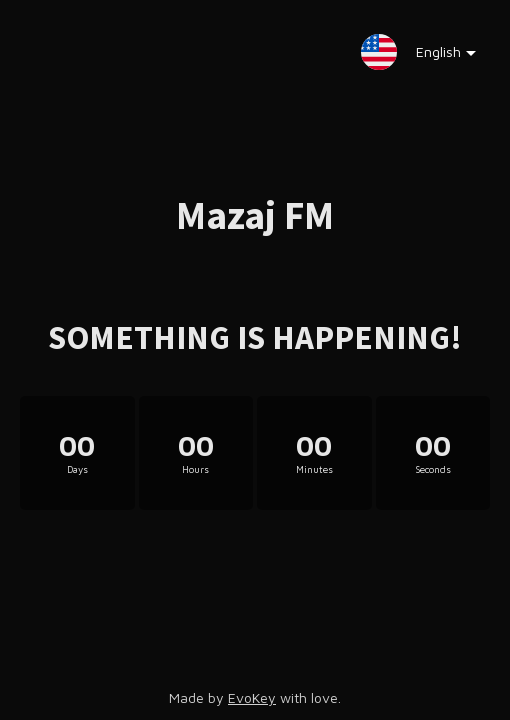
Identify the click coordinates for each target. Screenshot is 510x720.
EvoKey (252, 697)
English (431, 56)
